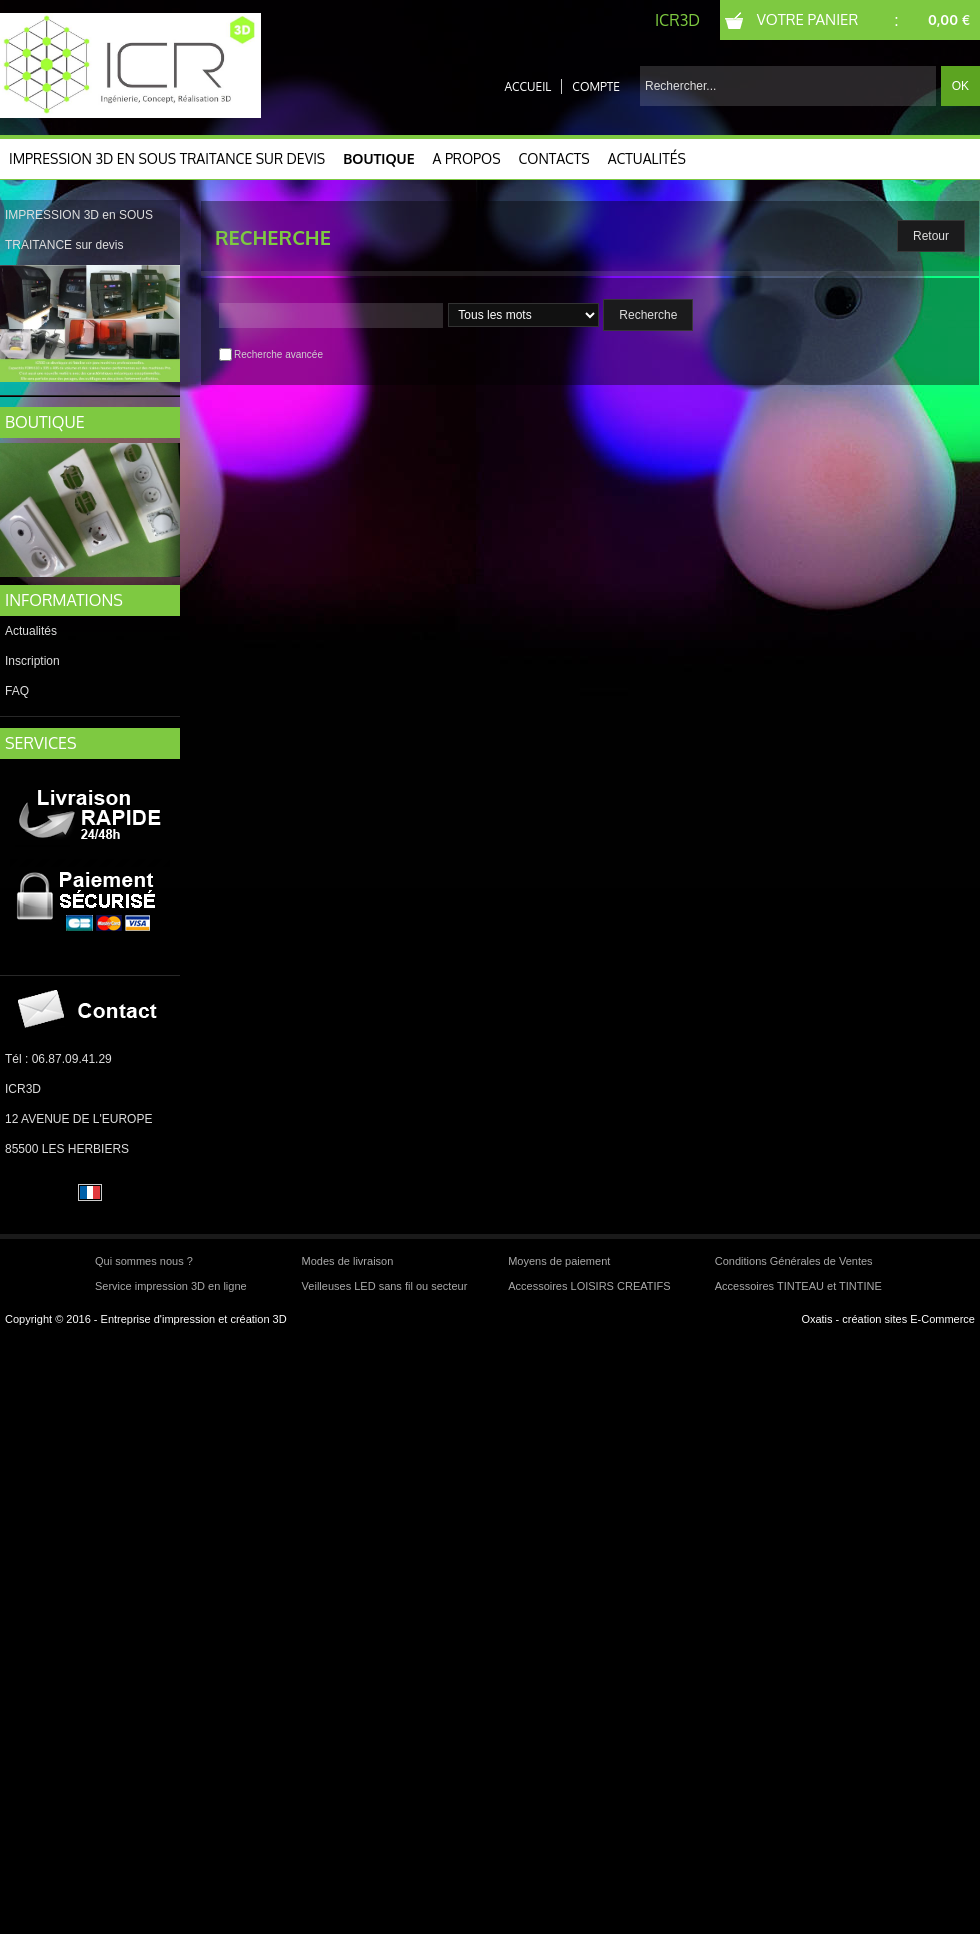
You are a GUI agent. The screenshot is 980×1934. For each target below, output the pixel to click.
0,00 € (949, 19)
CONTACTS (554, 158)
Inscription (32, 661)
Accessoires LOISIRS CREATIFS (589, 1286)
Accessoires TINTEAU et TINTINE (798, 1286)
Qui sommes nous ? (144, 1261)
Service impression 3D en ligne (171, 1286)
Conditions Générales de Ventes (794, 1261)
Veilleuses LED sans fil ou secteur (385, 1286)
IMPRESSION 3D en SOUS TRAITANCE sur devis (167, 158)
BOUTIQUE (45, 422)
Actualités (647, 158)
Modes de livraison (348, 1261)
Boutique (378, 158)
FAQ (17, 691)
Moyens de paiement (559, 1261)
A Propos (467, 158)
